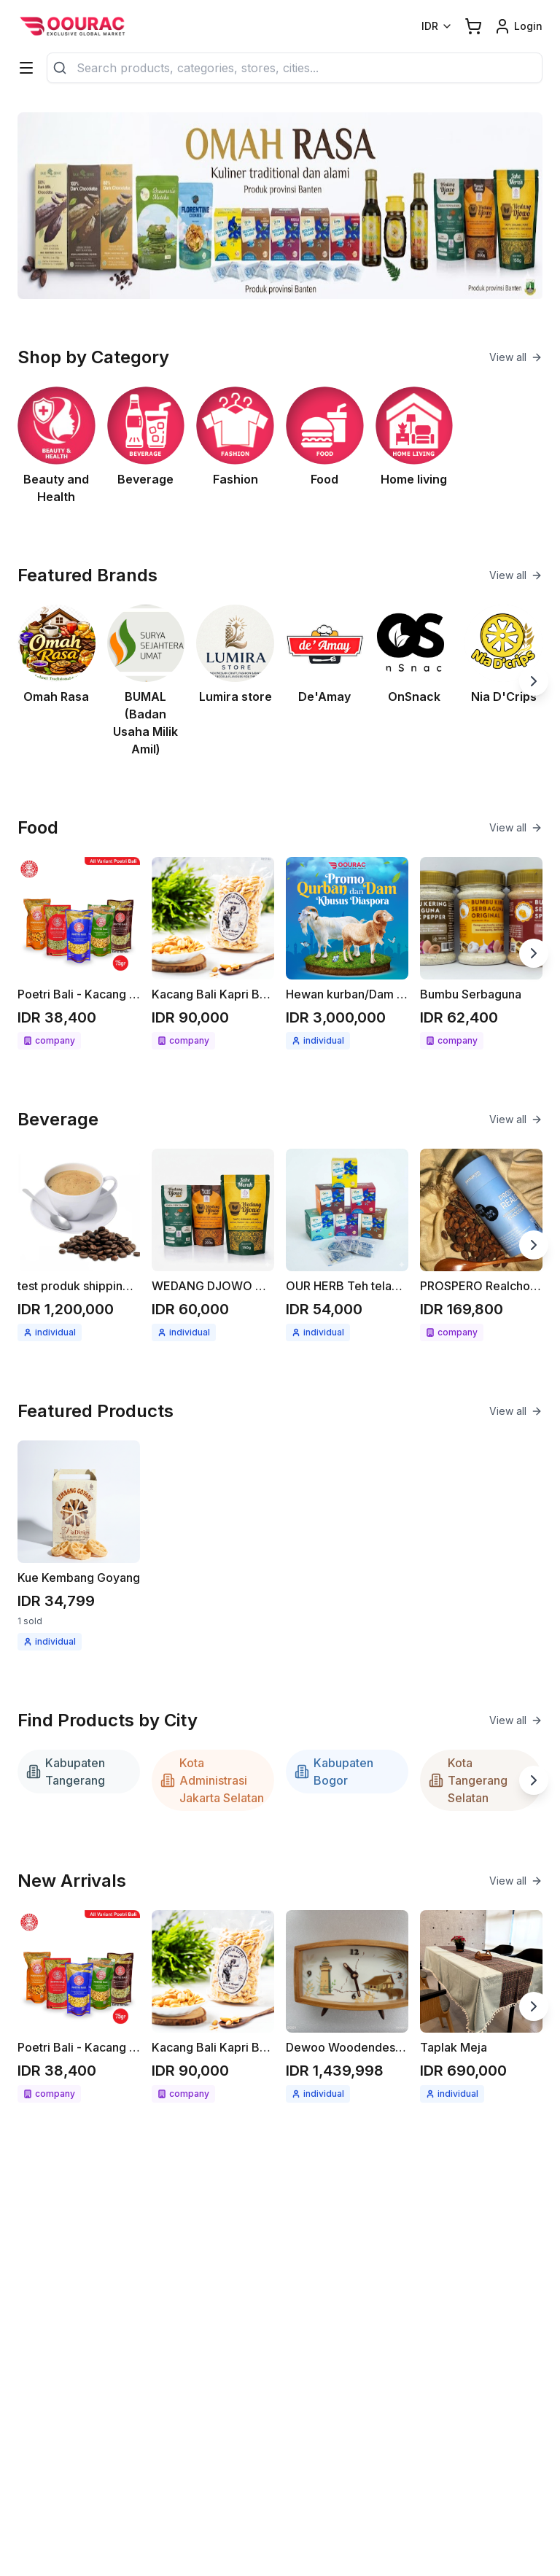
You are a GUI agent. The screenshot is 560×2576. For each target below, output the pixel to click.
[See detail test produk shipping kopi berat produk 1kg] (79, 1245)
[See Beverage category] (146, 446)
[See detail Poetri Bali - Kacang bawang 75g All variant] (79, 953)
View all (515, 357)
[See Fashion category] (235, 446)
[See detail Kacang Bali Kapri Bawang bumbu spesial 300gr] (213, 953)
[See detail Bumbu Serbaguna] (481, 953)
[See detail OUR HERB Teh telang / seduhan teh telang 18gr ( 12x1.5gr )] (347, 1245)
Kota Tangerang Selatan (468, 1780)
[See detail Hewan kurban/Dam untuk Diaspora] (347, 953)
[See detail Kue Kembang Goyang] (79, 1545)
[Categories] (26, 68)
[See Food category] (325, 446)
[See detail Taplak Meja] (481, 2006)
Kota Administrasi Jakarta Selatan (212, 1780)
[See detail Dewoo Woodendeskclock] (347, 2006)
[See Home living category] (415, 446)
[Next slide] (533, 681)
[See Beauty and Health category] (57, 446)
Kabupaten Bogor (334, 1772)
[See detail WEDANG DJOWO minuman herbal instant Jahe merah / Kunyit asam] (213, 1245)
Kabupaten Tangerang (65, 1772)
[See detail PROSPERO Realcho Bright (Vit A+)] (481, 1245)
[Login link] (518, 26)
